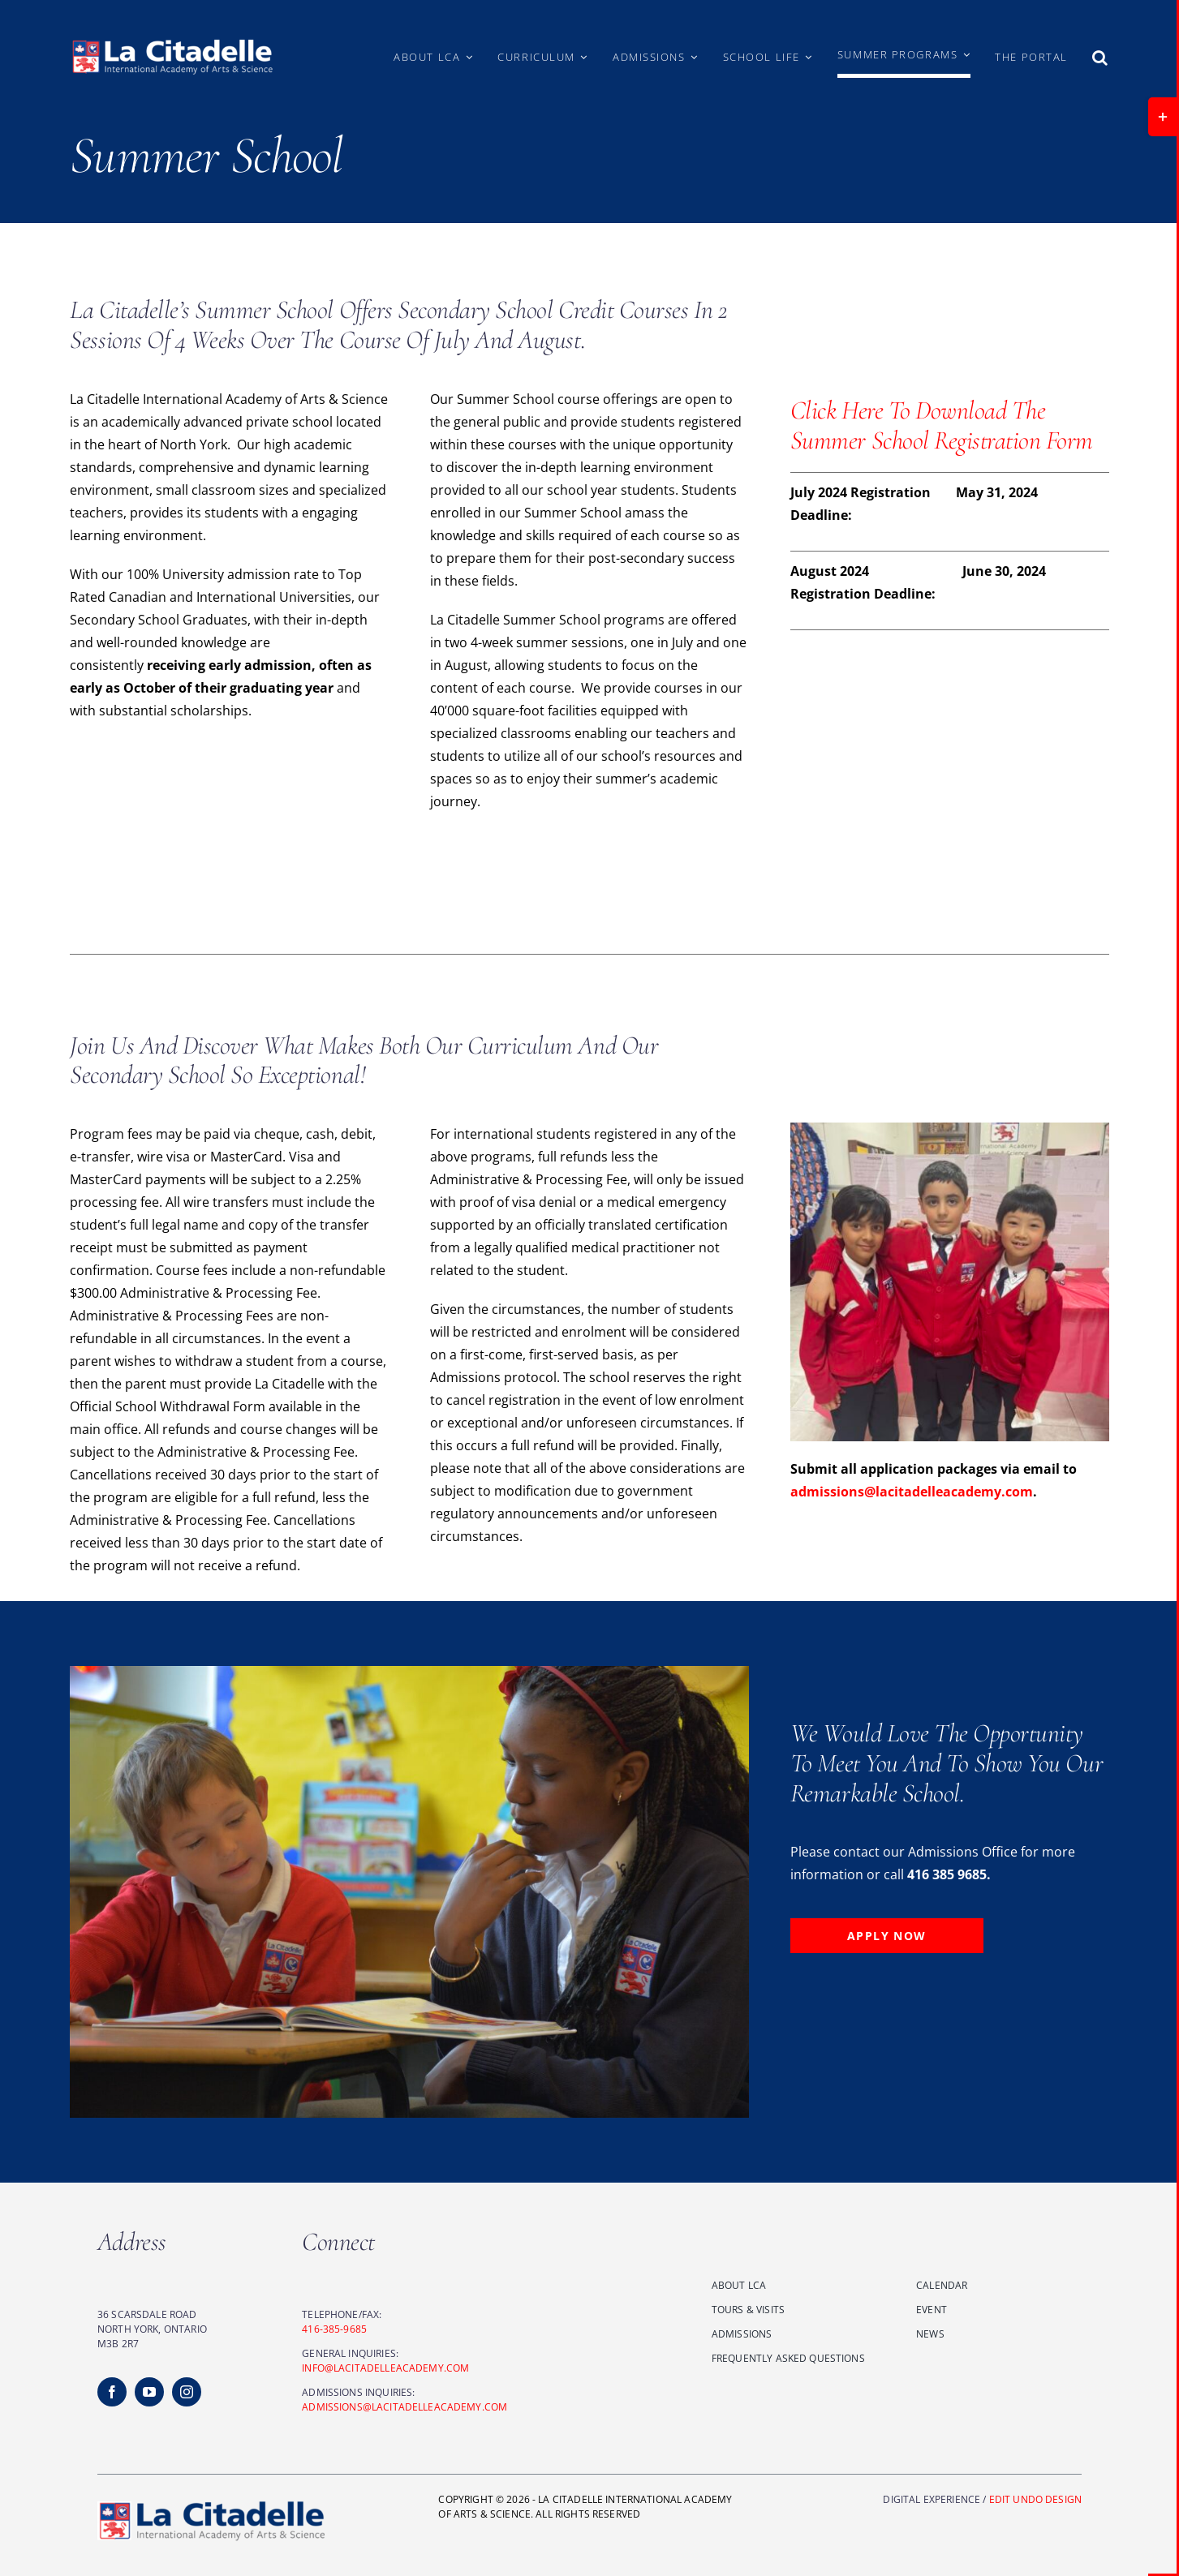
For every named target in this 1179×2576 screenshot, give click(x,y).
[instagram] (186, 2391)
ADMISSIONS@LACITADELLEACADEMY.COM (404, 2407)
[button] (1100, 57)
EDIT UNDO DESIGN (1035, 2499)
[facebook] (112, 2391)
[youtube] (149, 2391)
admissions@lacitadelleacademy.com (911, 1492)
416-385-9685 (334, 2329)
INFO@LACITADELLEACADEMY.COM (385, 2368)
